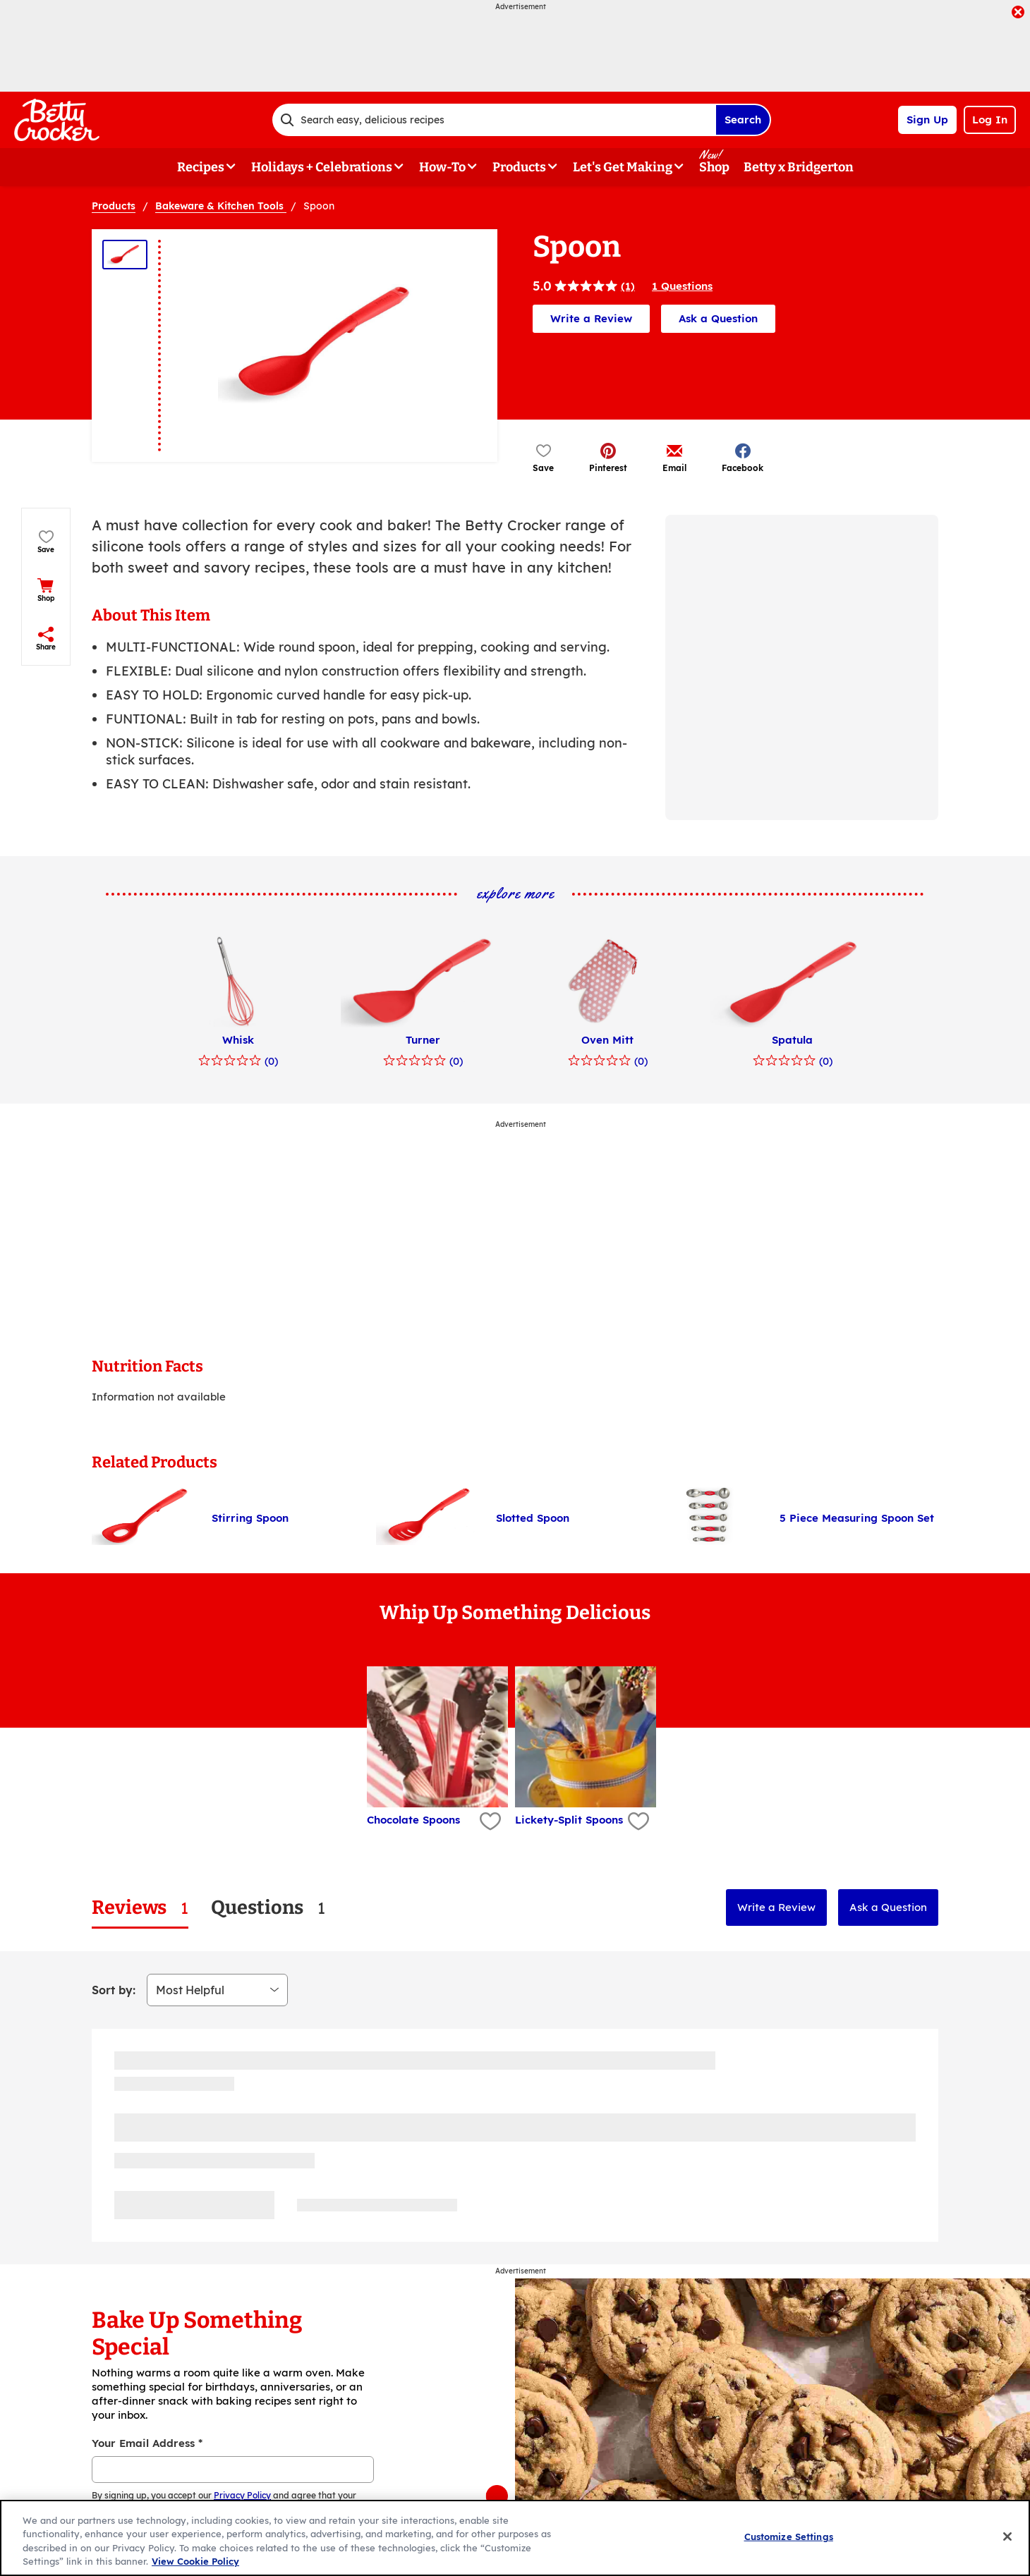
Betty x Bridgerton (799, 167)
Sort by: (113, 1990)
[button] (608, 457)
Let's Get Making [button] (622, 167)
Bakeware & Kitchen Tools (220, 206)
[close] (1018, 13)
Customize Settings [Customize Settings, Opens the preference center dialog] (788, 2536)
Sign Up (927, 119)
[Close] (1007, 2536)
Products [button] (519, 167)
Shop (714, 167)
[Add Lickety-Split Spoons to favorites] (637, 1822)
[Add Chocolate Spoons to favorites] (488, 1822)
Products (113, 206)
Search (743, 119)
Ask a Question (718, 318)
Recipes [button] (200, 167)
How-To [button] (442, 167)
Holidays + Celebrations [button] (321, 167)
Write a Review (591, 318)
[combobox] (493, 120)
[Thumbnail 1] (124, 254)
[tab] (140, 1908)
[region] (515, 2538)
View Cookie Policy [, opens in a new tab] (195, 2561)
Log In (989, 119)
